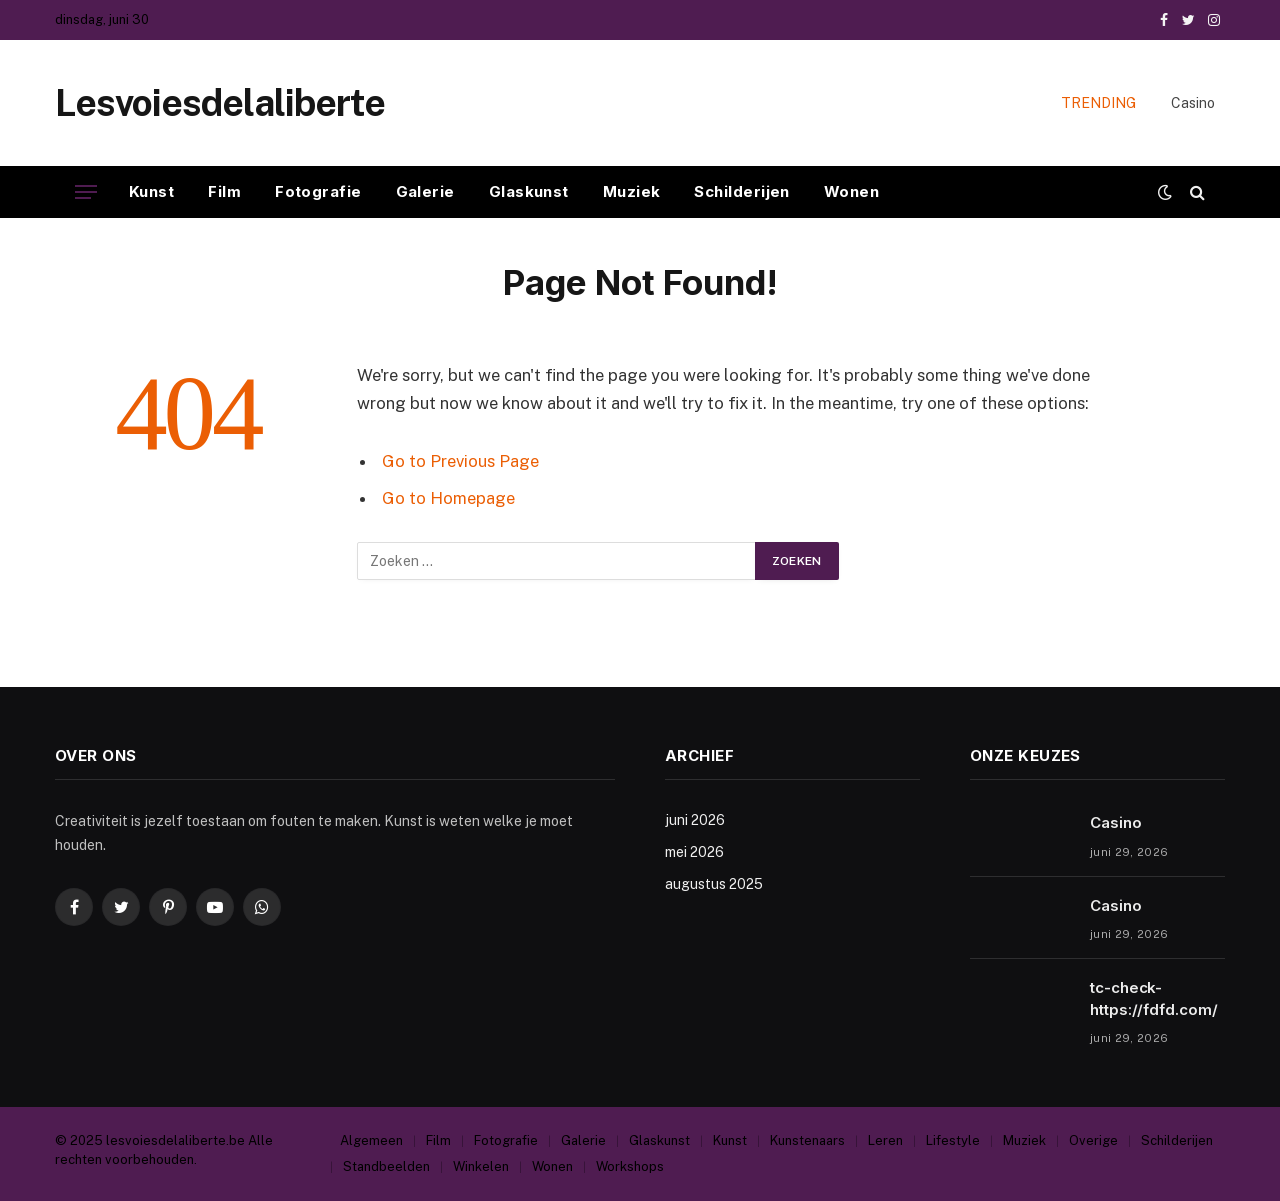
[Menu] (86, 192)
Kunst (151, 191)
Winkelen (481, 1166)
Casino (1193, 103)
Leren (885, 1140)
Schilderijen (741, 191)
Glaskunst (529, 191)
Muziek (632, 191)
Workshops (630, 1166)
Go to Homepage (448, 498)
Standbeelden (386, 1166)
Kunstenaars (807, 1140)
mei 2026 (694, 852)
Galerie (425, 191)
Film (224, 191)
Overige (1093, 1140)
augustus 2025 (714, 884)
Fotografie (318, 191)
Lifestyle (953, 1140)
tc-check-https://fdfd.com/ (1154, 998)
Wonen (851, 191)
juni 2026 (695, 820)
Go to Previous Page (460, 461)
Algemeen (371, 1140)
